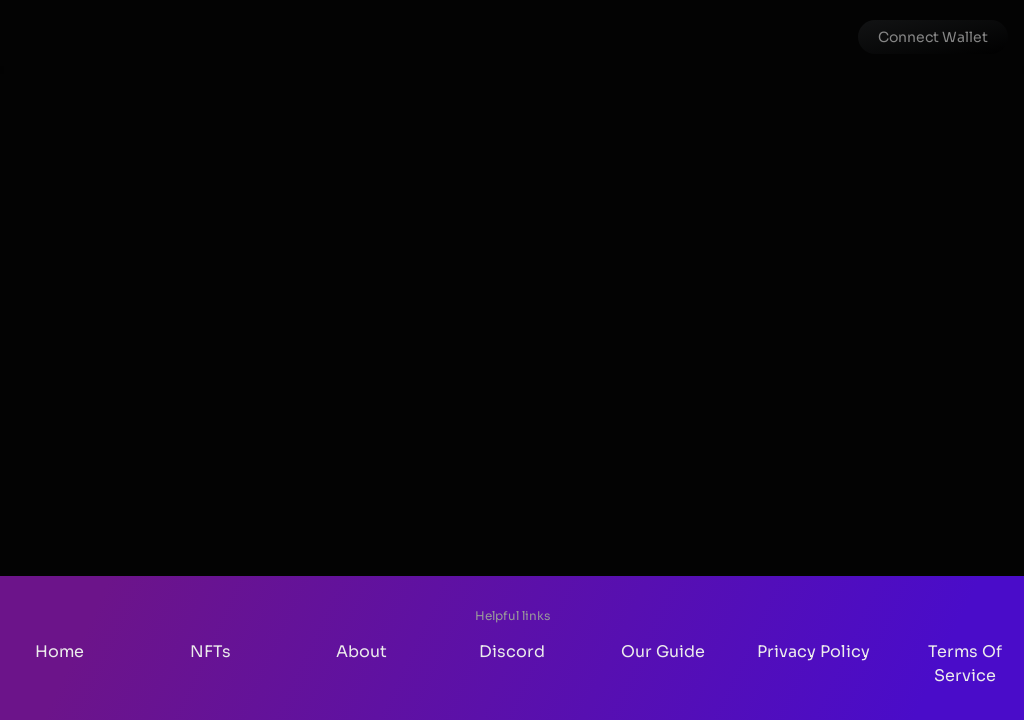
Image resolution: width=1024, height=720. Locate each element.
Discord (512, 651)
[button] (933, 37)
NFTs (210, 651)
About (361, 651)
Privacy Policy (813, 651)
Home (59, 651)
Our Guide (663, 651)
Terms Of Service (965, 663)
